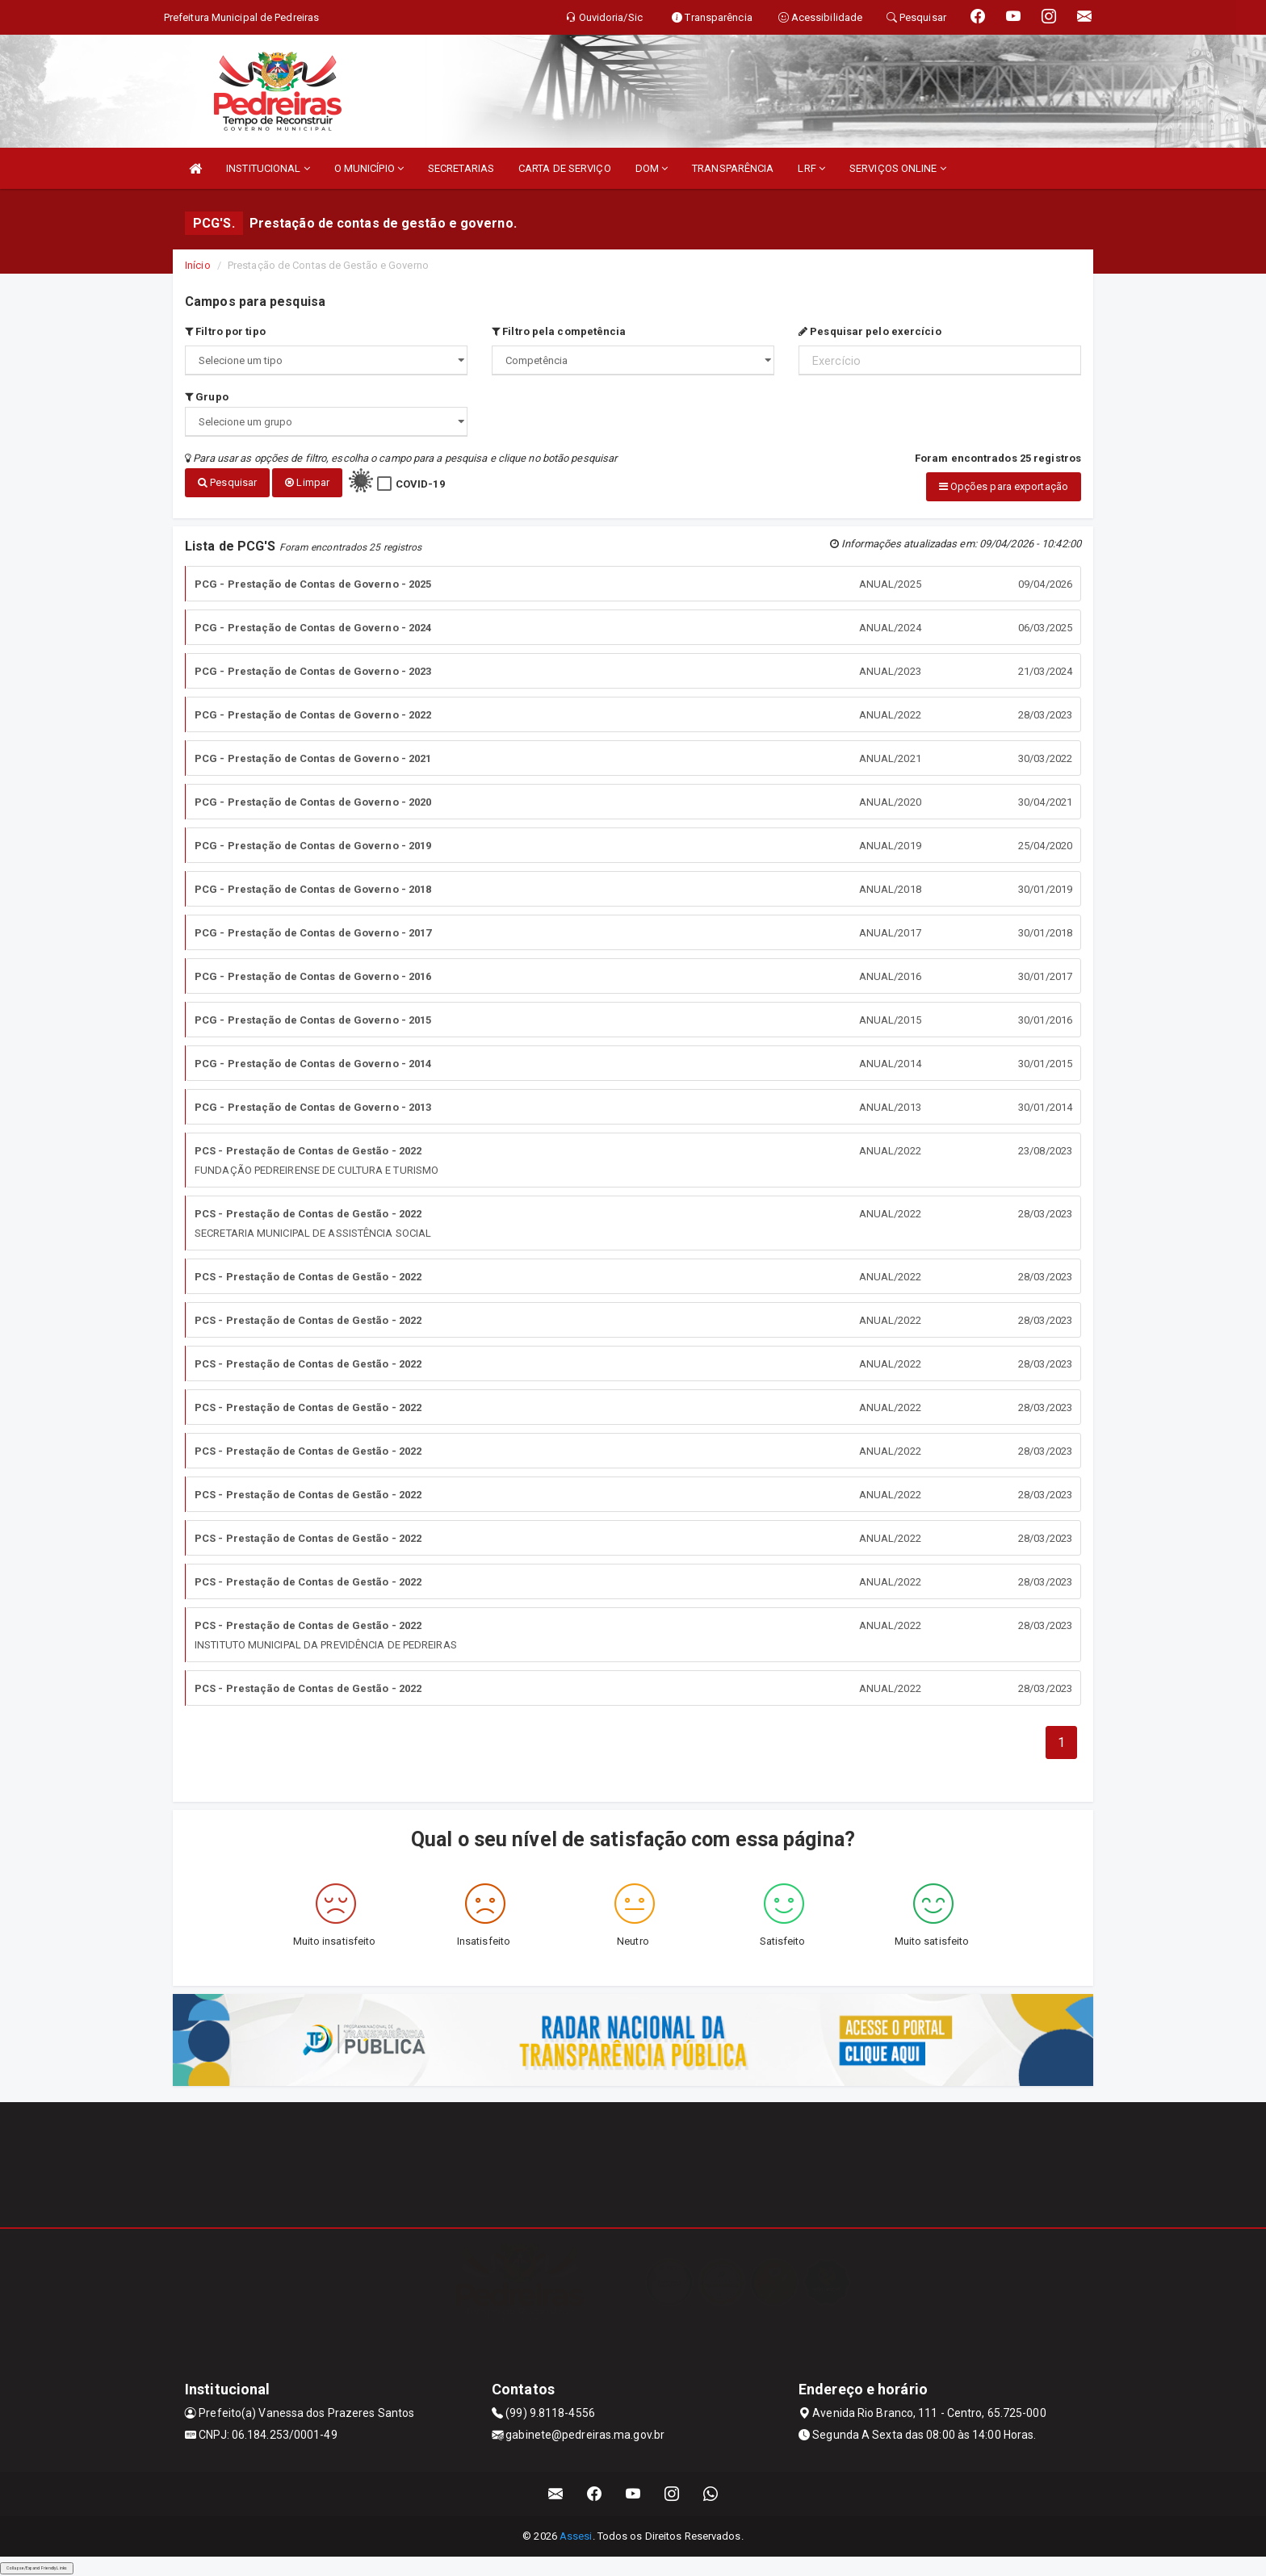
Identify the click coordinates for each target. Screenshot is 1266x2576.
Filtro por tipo (225, 331)
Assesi (576, 2536)
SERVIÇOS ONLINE (897, 168)
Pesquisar (227, 482)
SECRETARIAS (461, 168)
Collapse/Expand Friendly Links (36, 2568)
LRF (811, 168)
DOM (652, 168)
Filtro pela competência (559, 331)
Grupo (206, 397)
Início (198, 265)
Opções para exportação (1003, 486)
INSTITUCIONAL (268, 168)
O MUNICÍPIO (369, 168)
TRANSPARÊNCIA (732, 168)
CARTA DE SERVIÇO (564, 168)
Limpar (307, 482)
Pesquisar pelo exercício (870, 331)
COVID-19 (420, 484)
